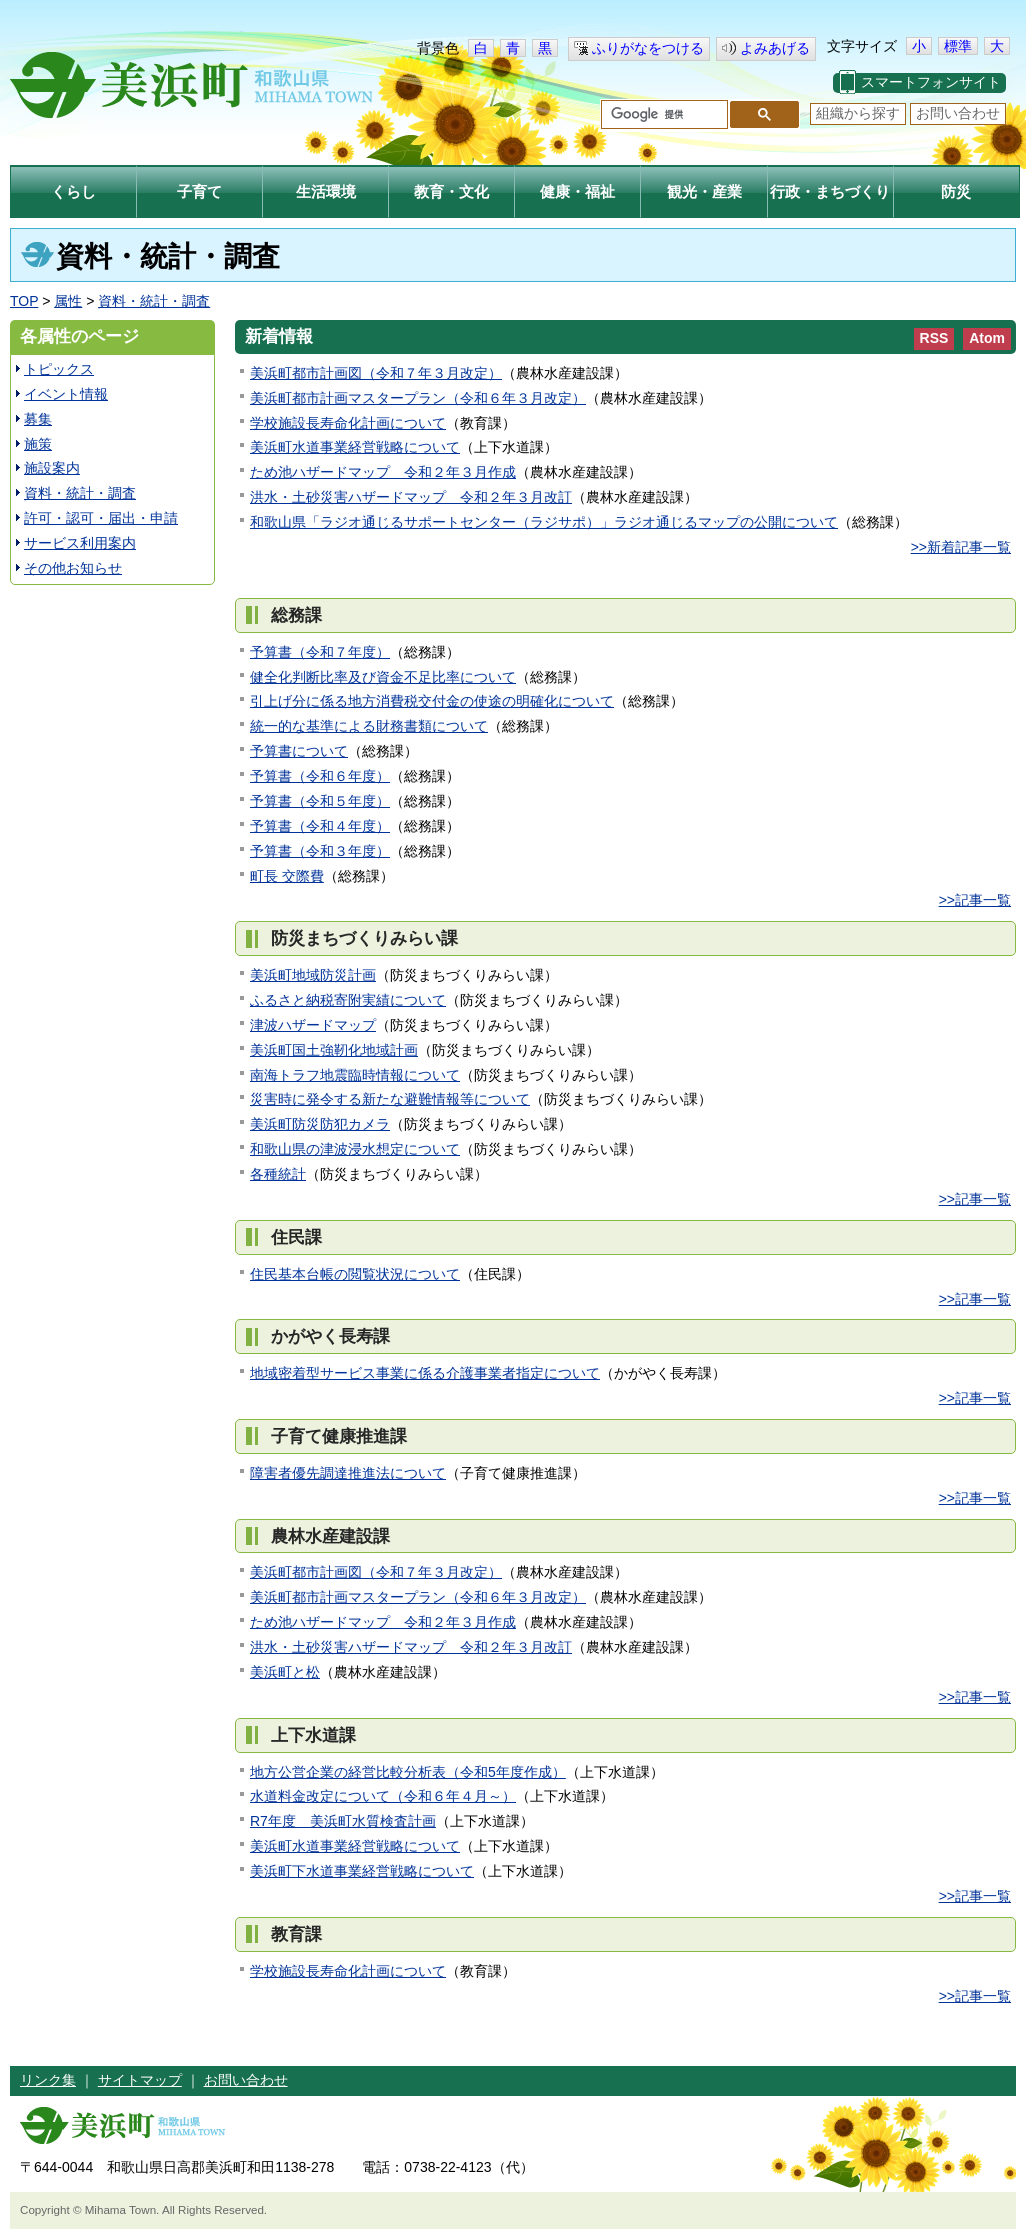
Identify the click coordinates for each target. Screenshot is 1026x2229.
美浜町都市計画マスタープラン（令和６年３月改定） (418, 398)
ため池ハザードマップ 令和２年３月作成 (383, 472)
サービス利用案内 (80, 543)
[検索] (662, 115)
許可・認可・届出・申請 (101, 518)
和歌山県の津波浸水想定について (355, 1149)
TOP (24, 301)
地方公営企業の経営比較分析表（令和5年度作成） (408, 1772)
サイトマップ (140, 2080)
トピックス (59, 369)
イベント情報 (66, 394)
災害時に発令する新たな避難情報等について (390, 1099)
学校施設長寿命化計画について (348, 423)
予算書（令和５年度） (320, 801)
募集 (38, 419)
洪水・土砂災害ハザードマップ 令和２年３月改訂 (411, 497)
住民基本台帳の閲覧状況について (355, 1274)
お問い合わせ (958, 113)
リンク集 (48, 2080)
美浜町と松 (285, 1672)
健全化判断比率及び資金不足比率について (383, 677)
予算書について (299, 751)
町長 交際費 (287, 876)
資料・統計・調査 (154, 301)
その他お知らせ (73, 568)
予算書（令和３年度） (320, 851)
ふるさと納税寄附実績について (348, 1000)
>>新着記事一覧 (961, 547)
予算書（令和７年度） (320, 652)
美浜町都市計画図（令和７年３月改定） (376, 373)
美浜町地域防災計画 (313, 975)
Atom (987, 338)
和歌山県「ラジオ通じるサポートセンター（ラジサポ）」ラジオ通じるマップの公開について (544, 522)
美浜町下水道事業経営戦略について (362, 1871)
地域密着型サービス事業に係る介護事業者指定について (425, 1373)
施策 (38, 444)
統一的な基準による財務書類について (369, 726)
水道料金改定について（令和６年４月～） (383, 1796)
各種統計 (278, 1174)
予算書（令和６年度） (320, 776)
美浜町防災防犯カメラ (320, 1124)
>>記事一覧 (975, 900)
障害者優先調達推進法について (348, 1473)
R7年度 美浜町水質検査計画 (343, 1821)
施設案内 (52, 468)
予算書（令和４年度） (320, 826)
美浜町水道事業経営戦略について (355, 447)
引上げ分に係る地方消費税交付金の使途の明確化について (432, 701)
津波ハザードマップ (313, 1025)
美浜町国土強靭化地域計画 (334, 1050)
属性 (68, 301)
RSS (934, 338)
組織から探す (858, 113)
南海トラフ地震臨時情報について (355, 1075)
